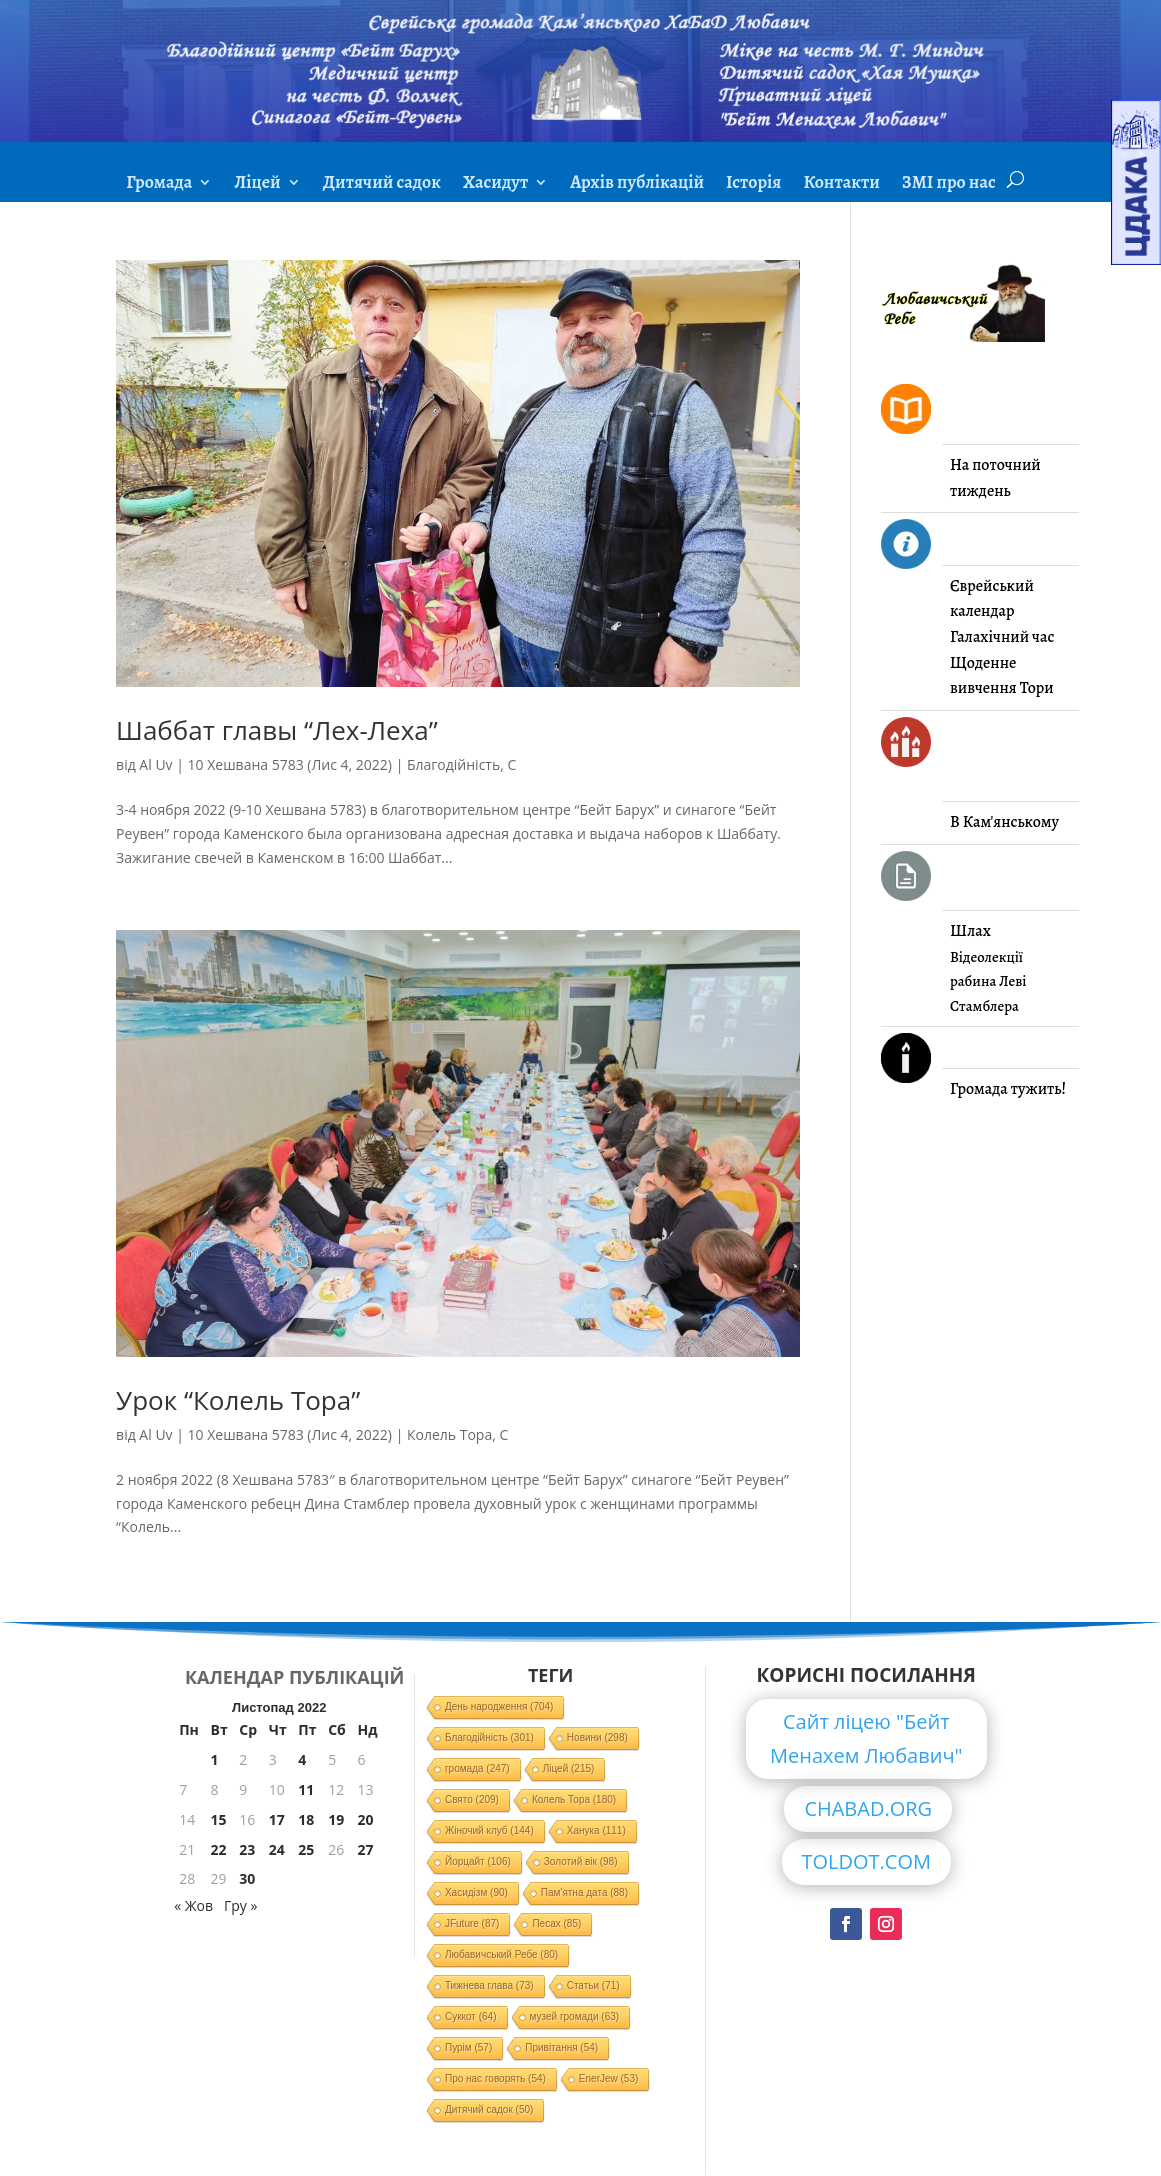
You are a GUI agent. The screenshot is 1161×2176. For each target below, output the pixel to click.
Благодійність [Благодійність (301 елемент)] (489, 1737)
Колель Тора (449, 1434)
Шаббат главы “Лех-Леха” (277, 730)
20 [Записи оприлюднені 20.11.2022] (365, 1819)
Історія (753, 184)
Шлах (970, 931)
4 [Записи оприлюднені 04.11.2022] (302, 1759)
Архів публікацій (637, 184)
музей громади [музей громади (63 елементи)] (575, 2016)
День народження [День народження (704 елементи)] (499, 1706)
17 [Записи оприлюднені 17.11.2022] (277, 1819)
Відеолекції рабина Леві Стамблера (988, 981)
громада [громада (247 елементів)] (477, 1768)
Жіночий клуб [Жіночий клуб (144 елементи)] (489, 1830)
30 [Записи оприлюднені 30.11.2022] (247, 1878)
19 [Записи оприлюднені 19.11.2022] (336, 1819)
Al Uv (155, 764)
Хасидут (495, 184)
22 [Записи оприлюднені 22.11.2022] (219, 1849)
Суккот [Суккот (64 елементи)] (471, 2016)
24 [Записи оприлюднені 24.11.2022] (277, 1849)
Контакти (841, 184)
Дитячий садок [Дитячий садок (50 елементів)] (489, 2109)
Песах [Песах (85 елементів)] (556, 1923)
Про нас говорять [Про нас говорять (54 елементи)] (495, 2078)
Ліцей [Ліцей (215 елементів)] (569, 1768)
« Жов (193, 1905)
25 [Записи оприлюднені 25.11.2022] (306, 1849)
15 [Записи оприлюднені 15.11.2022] (219, 1819)
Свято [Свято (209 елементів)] (472, 1799)
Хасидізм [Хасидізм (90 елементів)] (476, 1892)
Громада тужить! (1008, 1089)
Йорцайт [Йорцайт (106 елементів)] (478, 1861)
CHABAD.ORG (868, 1808)
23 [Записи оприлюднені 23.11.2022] (247, 1849)
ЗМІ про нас (949, 184)
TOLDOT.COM (867, 1861)
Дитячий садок (382, 184)
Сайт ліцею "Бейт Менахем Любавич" (866, 1738)
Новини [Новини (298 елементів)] (597, 1737)
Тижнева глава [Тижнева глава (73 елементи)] (489, 1985)
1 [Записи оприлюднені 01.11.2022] (215, 1759)
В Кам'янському (1004, 822)
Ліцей (257, 184)
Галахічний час (1002, 637)
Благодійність (453, 764)
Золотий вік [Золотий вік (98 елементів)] (581, 1861)
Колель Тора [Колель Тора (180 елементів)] (574, 1799)
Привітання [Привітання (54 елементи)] (561, 2047)
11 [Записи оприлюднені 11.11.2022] (306, 1789)
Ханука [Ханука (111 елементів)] (596, 1830)
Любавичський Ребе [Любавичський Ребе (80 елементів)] (501, 1954)
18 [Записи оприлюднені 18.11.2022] (306, 1819)
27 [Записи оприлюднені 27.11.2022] (365, 1849)
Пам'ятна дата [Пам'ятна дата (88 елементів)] (584, 1892)
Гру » (240, 1905)
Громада (159, 184)
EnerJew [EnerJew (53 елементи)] (608, 2078)
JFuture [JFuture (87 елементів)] (472, 1923)
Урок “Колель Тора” (238, 1400)
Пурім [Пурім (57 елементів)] (468, 2047)
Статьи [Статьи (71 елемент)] (593, 1985)
